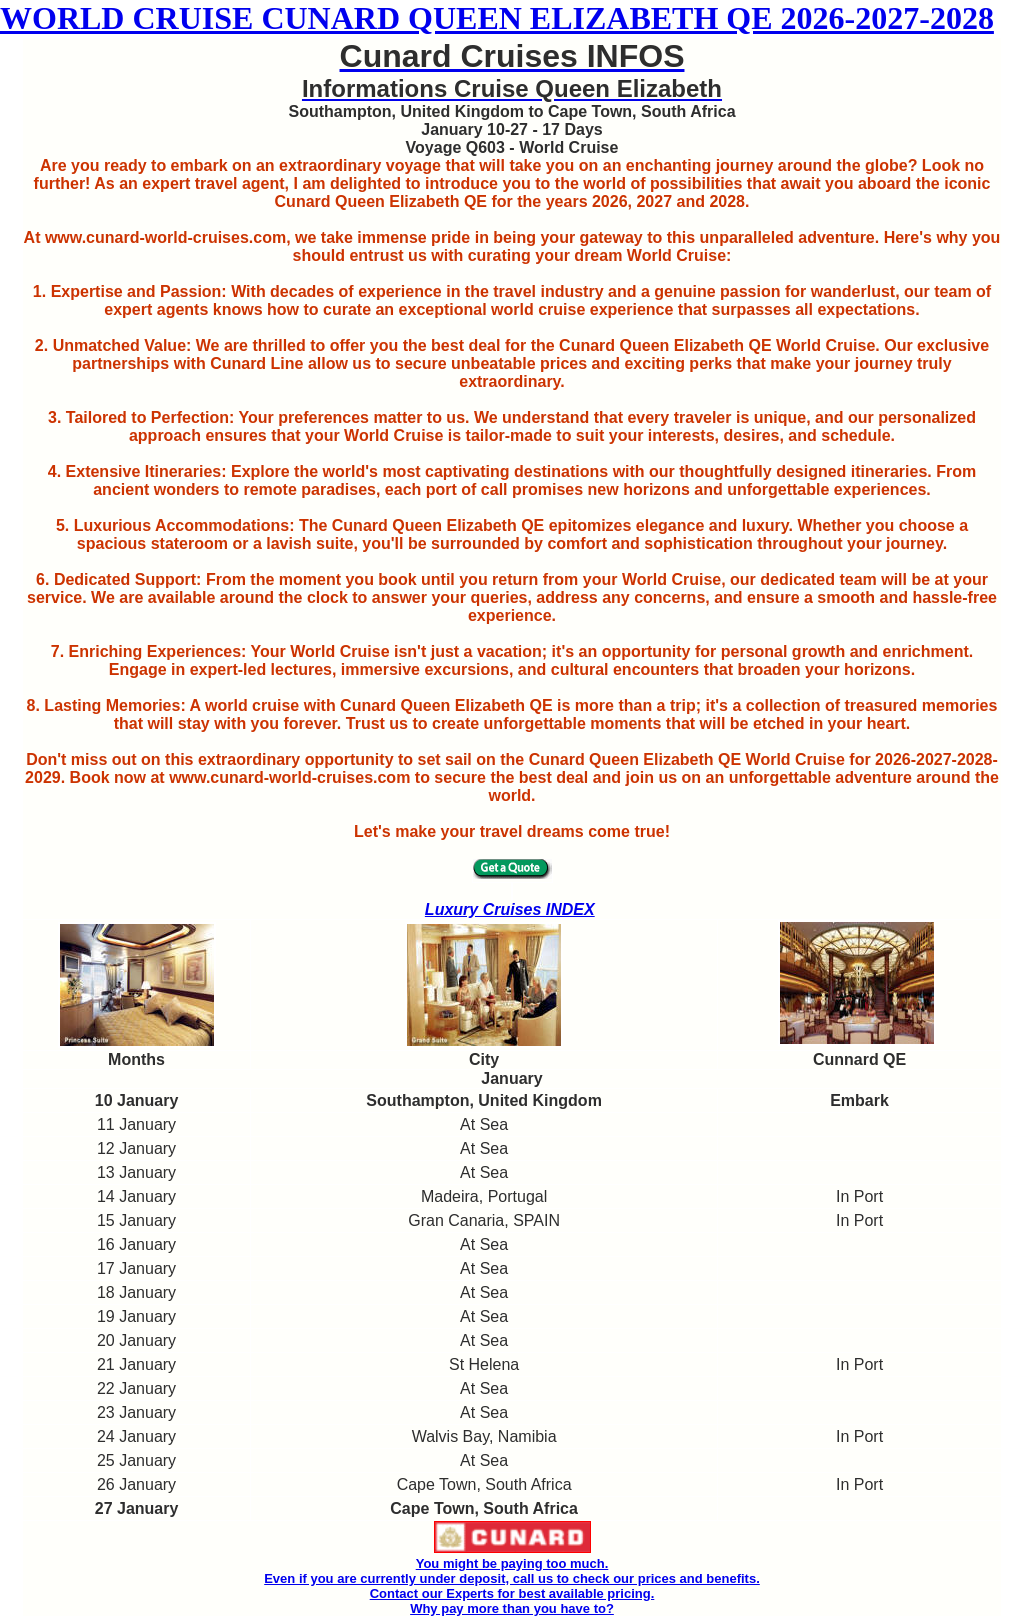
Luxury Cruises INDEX (510, 909)
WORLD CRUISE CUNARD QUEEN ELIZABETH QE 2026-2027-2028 (497, 18)
